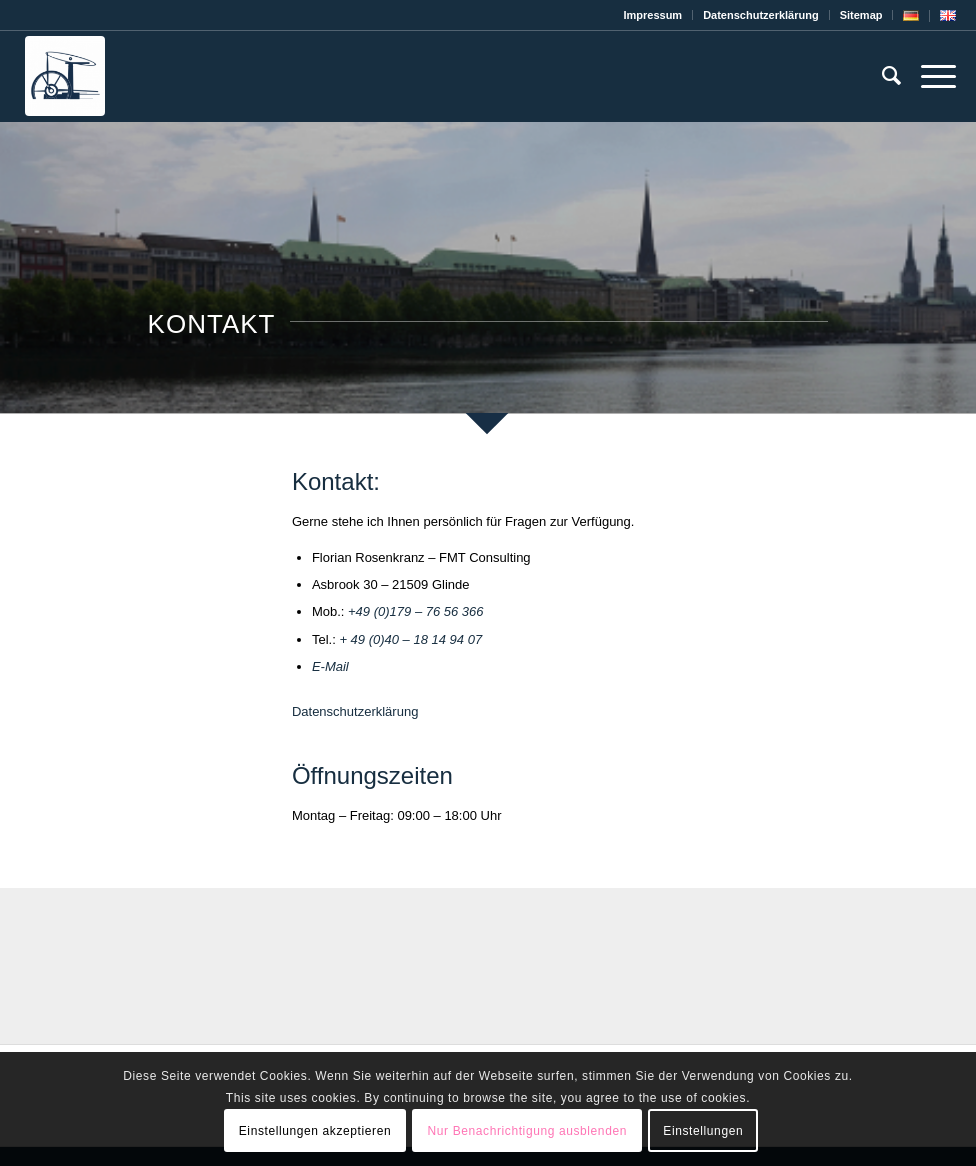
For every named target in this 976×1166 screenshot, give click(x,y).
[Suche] (881, 76)
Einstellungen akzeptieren (315, 1131)
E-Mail (330, 666)
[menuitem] (653, 15)
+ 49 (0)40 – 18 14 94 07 (410, 639)
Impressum (652, 15)
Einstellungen (703, 1131)
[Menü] (928, 76)
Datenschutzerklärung (355, 711)
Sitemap (861, 15)
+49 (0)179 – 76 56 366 (416, 611)
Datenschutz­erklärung (761, 15)
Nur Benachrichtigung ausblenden (527, 1131)
